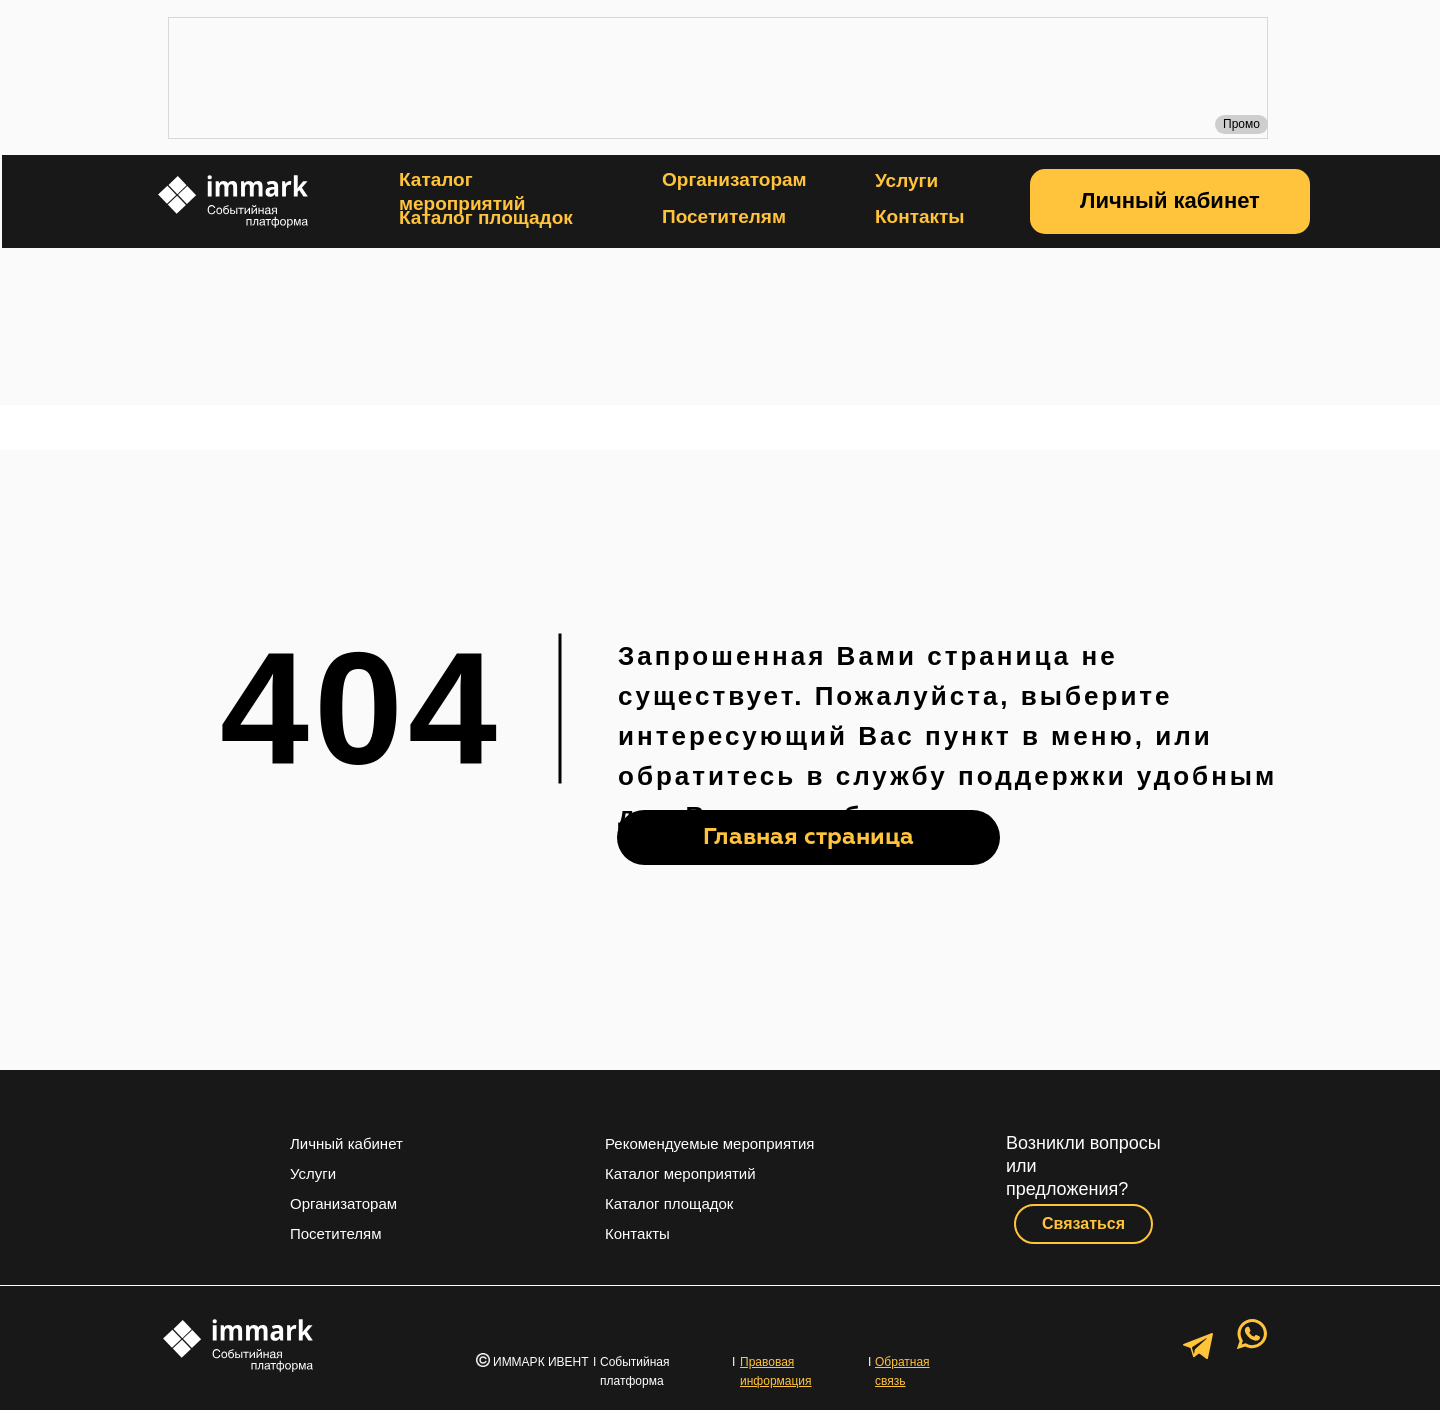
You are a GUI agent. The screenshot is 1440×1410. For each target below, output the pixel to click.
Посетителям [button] (724, 216)
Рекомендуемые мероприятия (709, 1143)
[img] (720, 329)
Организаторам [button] (734, 179)
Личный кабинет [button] (346, 1143)
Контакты (920, 216)
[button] (1170, 201)
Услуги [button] (906, 180)
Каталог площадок (486, 217)
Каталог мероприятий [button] (680, 1173)
